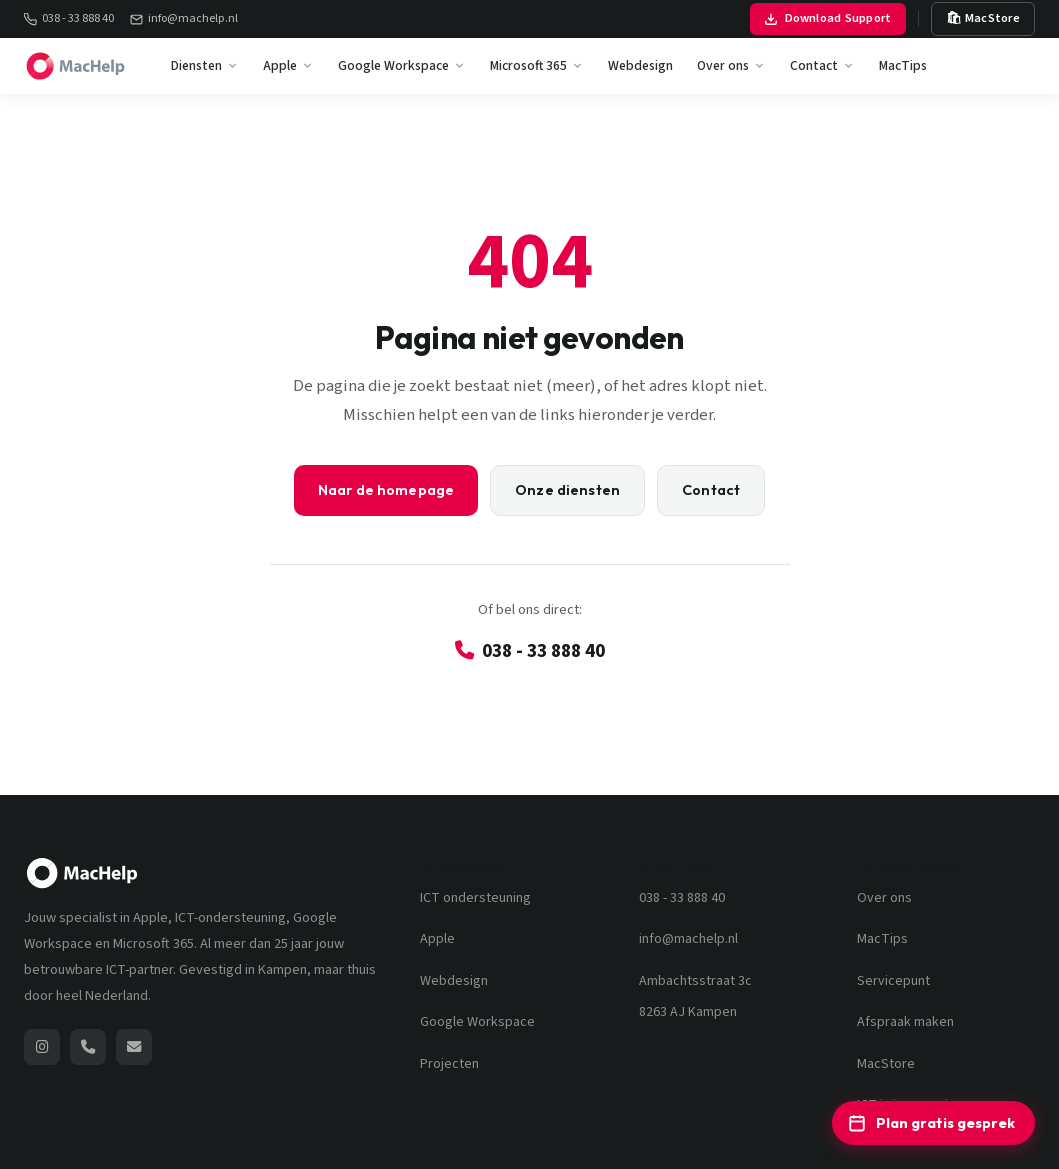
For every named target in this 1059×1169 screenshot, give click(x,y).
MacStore (886, 1064)
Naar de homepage (386, 490)
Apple (288, 65)
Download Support (828, 18)
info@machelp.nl (184, 18)
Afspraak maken (905, 1022)
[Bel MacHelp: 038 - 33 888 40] (88, 1047)
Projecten (449, 1064)
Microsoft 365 (537, 65)
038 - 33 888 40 (69, 18)
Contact (822, 65)
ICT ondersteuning (475, 898)
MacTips (903, 65)
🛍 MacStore (983, 18)
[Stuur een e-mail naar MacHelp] (134, 1047)
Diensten (205, 65)
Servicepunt (893, 981)
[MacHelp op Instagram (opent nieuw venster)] (42, 1047)
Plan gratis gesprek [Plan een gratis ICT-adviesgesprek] (931, 1123)
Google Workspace (402, 65)
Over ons (731, 65)
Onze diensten (567, 490)
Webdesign (640, 65)
